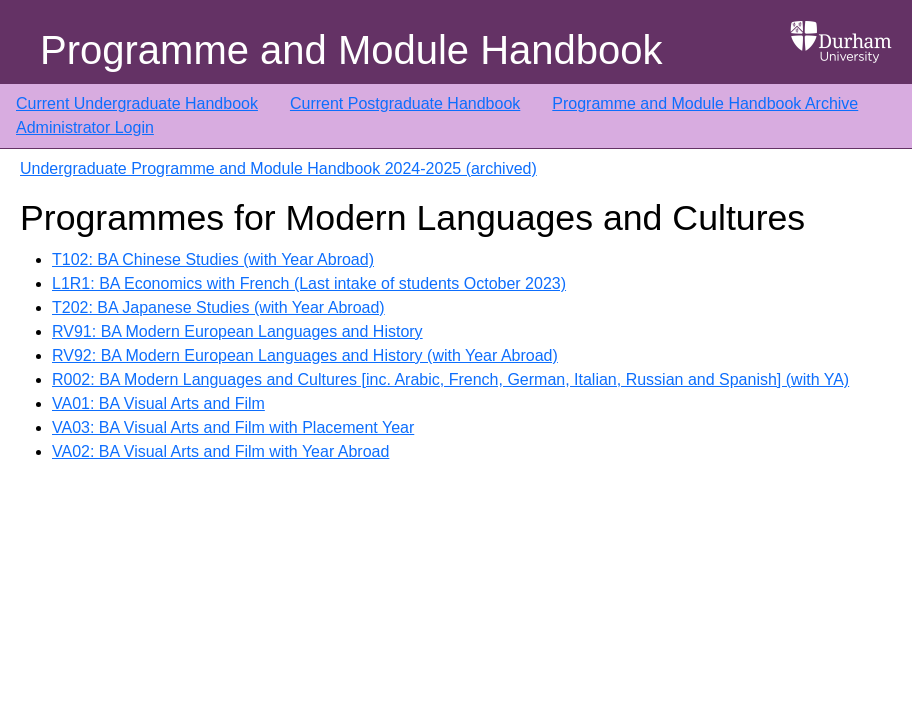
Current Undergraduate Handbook (137, 103)
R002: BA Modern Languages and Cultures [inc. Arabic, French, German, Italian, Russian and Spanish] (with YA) (450, 379)
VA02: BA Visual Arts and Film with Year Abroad (220, 451)
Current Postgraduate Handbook (405, 103)
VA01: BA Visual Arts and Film (158, 403)
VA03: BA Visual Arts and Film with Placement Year (233, 427)
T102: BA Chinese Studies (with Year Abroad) (213, 259)
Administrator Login (85, 127)
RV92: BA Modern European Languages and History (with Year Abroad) (305, 355)
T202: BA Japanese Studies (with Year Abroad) (218, 307)
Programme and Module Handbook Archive (705, 103)
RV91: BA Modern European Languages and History (237, 331)
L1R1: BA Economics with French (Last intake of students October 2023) (309, 283)
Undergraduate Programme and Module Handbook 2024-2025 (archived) (278, 168)
